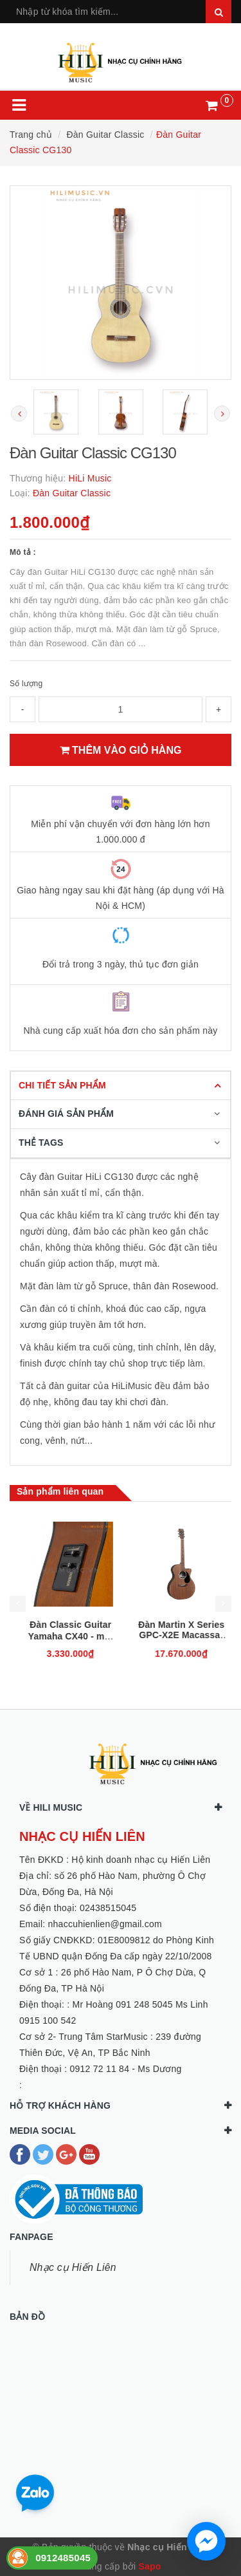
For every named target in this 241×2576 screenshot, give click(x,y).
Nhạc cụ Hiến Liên (73, 2267)
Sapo (149, 2566)
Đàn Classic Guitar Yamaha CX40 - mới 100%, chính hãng (176, 1635)
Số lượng (26, 683)
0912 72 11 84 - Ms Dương (125, 2069)
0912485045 (63, 2557)
